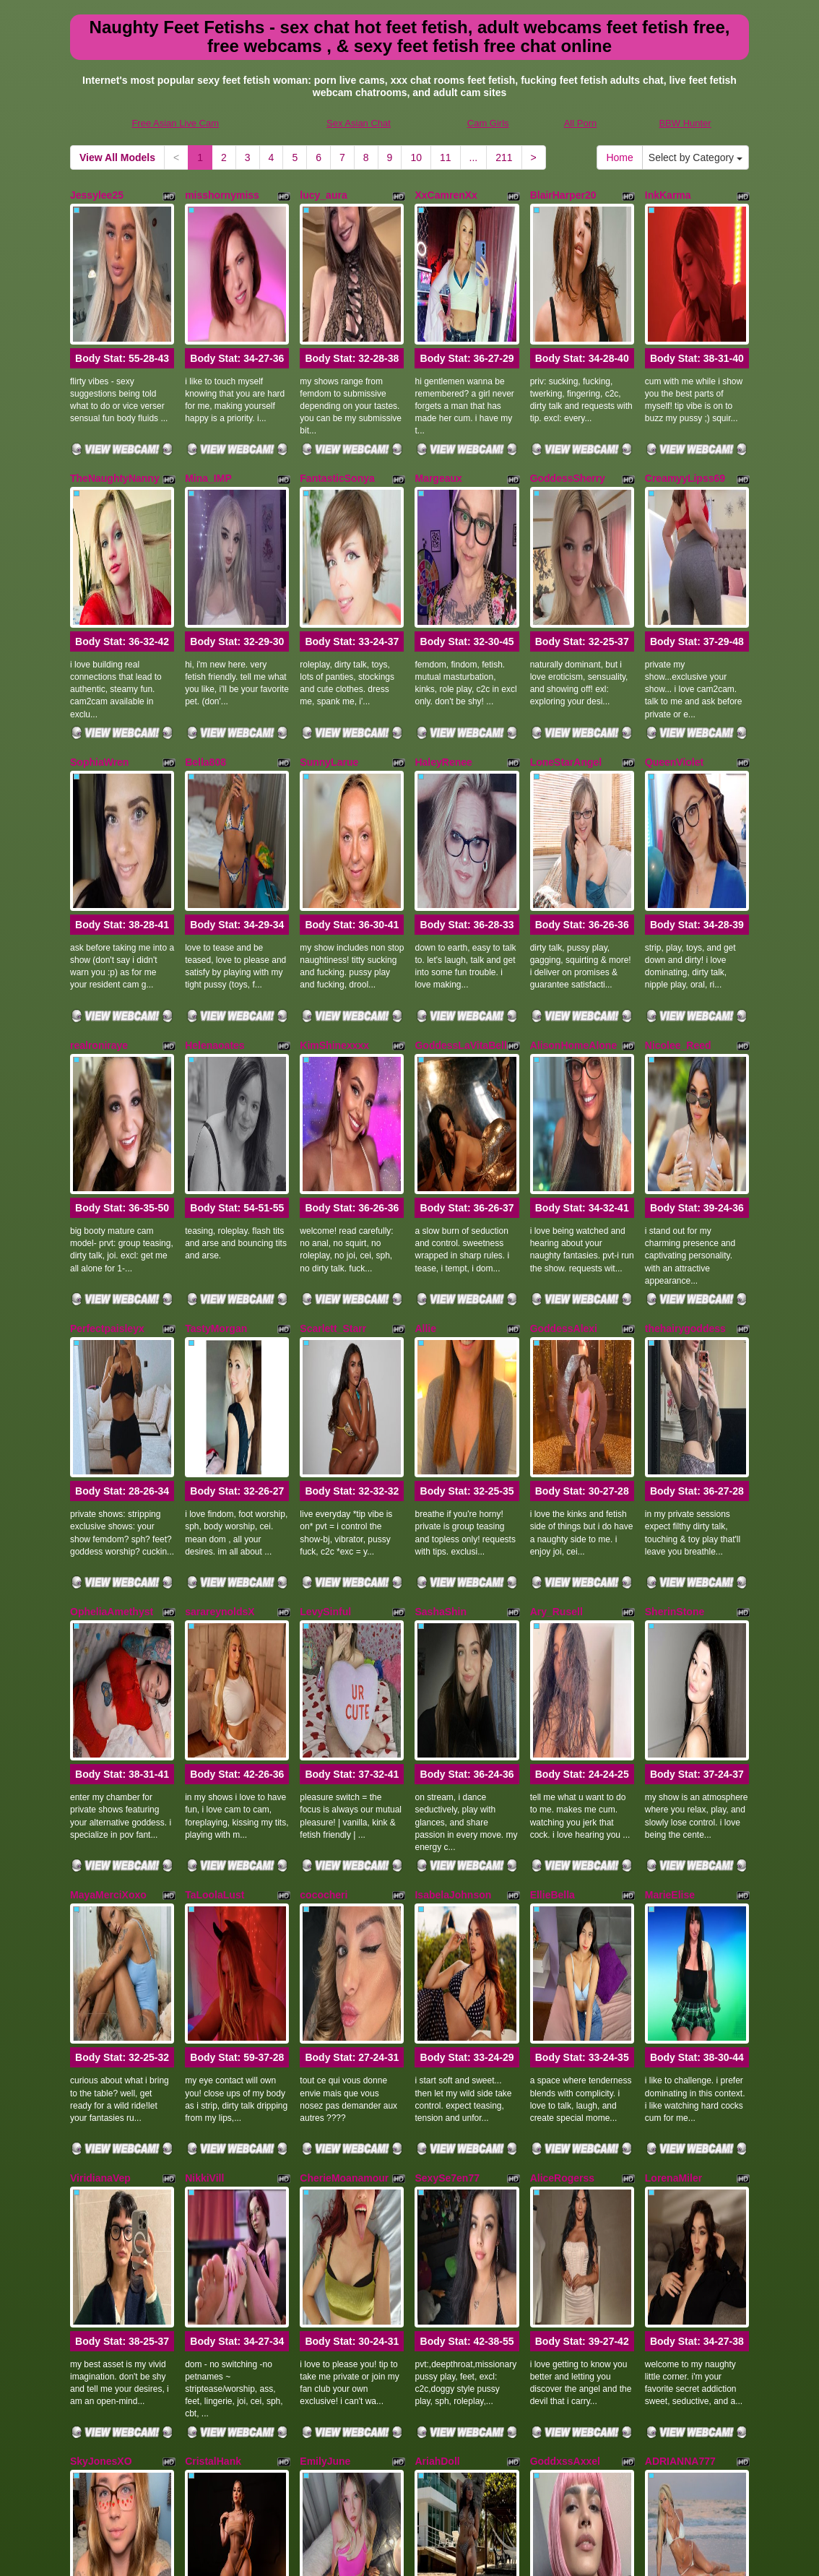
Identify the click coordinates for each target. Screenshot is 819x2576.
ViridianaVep (100, 1751)
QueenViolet (674, 640)
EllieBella (552, 1528)
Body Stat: (122, 297)
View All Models (117, 157)
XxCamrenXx (446, 195)
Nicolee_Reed (678, 862)
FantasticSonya (337, 417)
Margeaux (438, 417)
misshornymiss (222, 195)
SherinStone (674, 1306)
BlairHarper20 (563, 195)
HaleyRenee (443, 640)
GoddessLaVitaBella (463, 862)
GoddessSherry (567, 417)
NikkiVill (204, 1751)
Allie (425, 1084)
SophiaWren (99, 640)
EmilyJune (325, 1973)
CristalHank (213, 1973)
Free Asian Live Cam (175, 123)
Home (619, 157)
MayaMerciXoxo (108, 1528)
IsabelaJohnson (453, 1528)
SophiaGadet (101, 2195)
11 (445, 157)
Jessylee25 (97, 195)
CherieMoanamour (344, 1751)
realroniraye (99, 862)
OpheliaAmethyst (111, 1306)
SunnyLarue (329, 640)
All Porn (580, 123)
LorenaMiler (673, 1751)
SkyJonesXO (101, 1973)
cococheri (323, 1528)
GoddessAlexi (563, 1084)
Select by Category (695, 157)
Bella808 (205, 640)
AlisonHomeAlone (574, 862)
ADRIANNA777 (680, 1973)
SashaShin (441, 1306)
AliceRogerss (562, 1751)
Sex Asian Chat (358, 123)
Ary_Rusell (556, 1306)
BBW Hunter (685, 123)
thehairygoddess (685, 1084)
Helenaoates (214, 862)
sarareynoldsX (220, 1306)
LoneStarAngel (566, 640)
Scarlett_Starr (333, 1084)
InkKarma (668, 195)
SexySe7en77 (447, 1751)
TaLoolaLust (214, 1528)
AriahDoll (437, 1973)
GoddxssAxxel (565, 1973)
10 (416, 157)
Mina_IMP (208, 417)
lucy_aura (323, 195)
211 (503, 157)
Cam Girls (488, 123)
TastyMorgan (216, 1084)
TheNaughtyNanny (115, 417)
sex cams (654, 2491)
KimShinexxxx (334, 862)
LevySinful (325, 1306)
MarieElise (670, 1528)
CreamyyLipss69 (685, 417)
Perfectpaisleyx (107, 1084)
